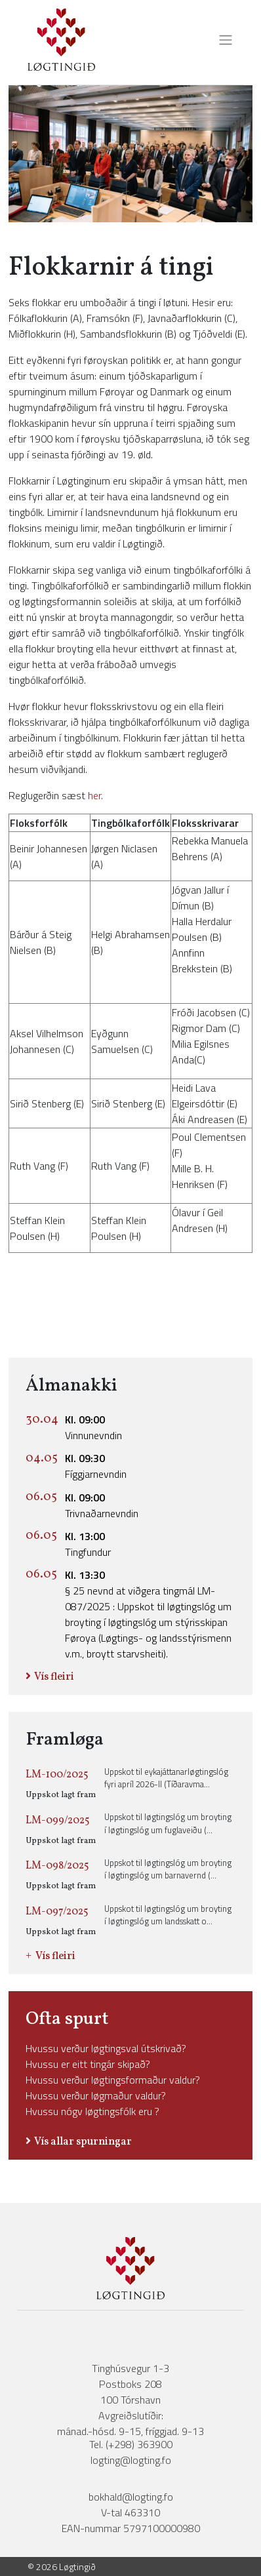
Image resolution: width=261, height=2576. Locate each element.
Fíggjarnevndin (96, 1466)
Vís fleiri (54, 1677)
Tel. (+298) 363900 (130, 2444)
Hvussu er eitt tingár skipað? (88, 2064)
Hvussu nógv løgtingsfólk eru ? (92, 2111)
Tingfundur (88, 1544)
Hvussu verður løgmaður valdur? (96, 2095)
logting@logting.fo (130, 2460)
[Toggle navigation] (221, 40)
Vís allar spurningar (83, 2142)
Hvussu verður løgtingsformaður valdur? (113, 2080)
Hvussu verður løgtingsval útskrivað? (106, 2048)
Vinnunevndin (93, 1427)
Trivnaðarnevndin (101, 1505)
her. (95, 795)
